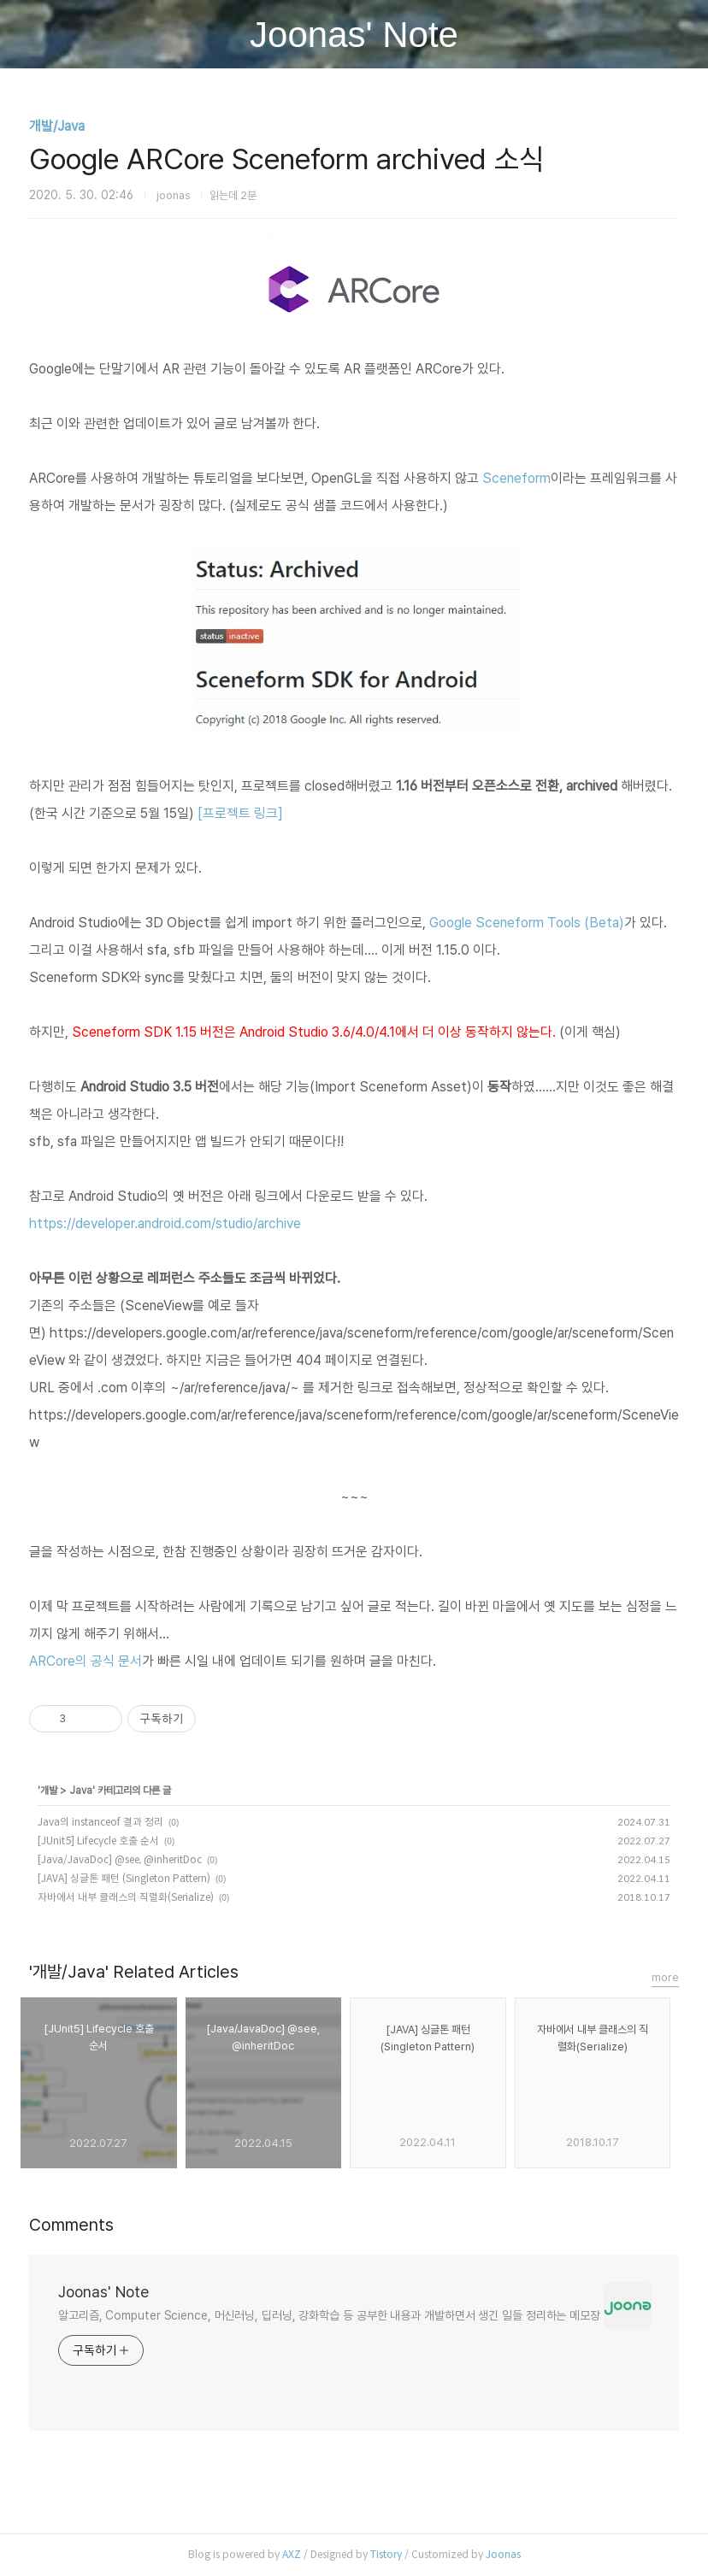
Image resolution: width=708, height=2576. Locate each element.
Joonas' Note (354, 35)
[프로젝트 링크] (240, 813)
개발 (48, 1791)
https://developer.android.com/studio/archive (165, 1223)
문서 (130, 1661)
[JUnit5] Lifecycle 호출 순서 (98, 1840)
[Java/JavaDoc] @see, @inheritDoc (120, 1859)
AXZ (291, 2554)
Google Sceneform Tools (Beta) (526, 923)
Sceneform (516, 478)
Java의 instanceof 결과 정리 (100, 1821)
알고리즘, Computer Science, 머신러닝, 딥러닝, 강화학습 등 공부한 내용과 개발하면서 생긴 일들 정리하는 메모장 (329, 2315)
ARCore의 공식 (73, 1661)
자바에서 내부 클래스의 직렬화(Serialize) (126, 1897)
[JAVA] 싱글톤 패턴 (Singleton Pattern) (124, 1878)
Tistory (386, 2554)
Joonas (503, 2554)
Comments (71, 2224)
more (665, 1977)
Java (80, 1791)
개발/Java (57, 126)
